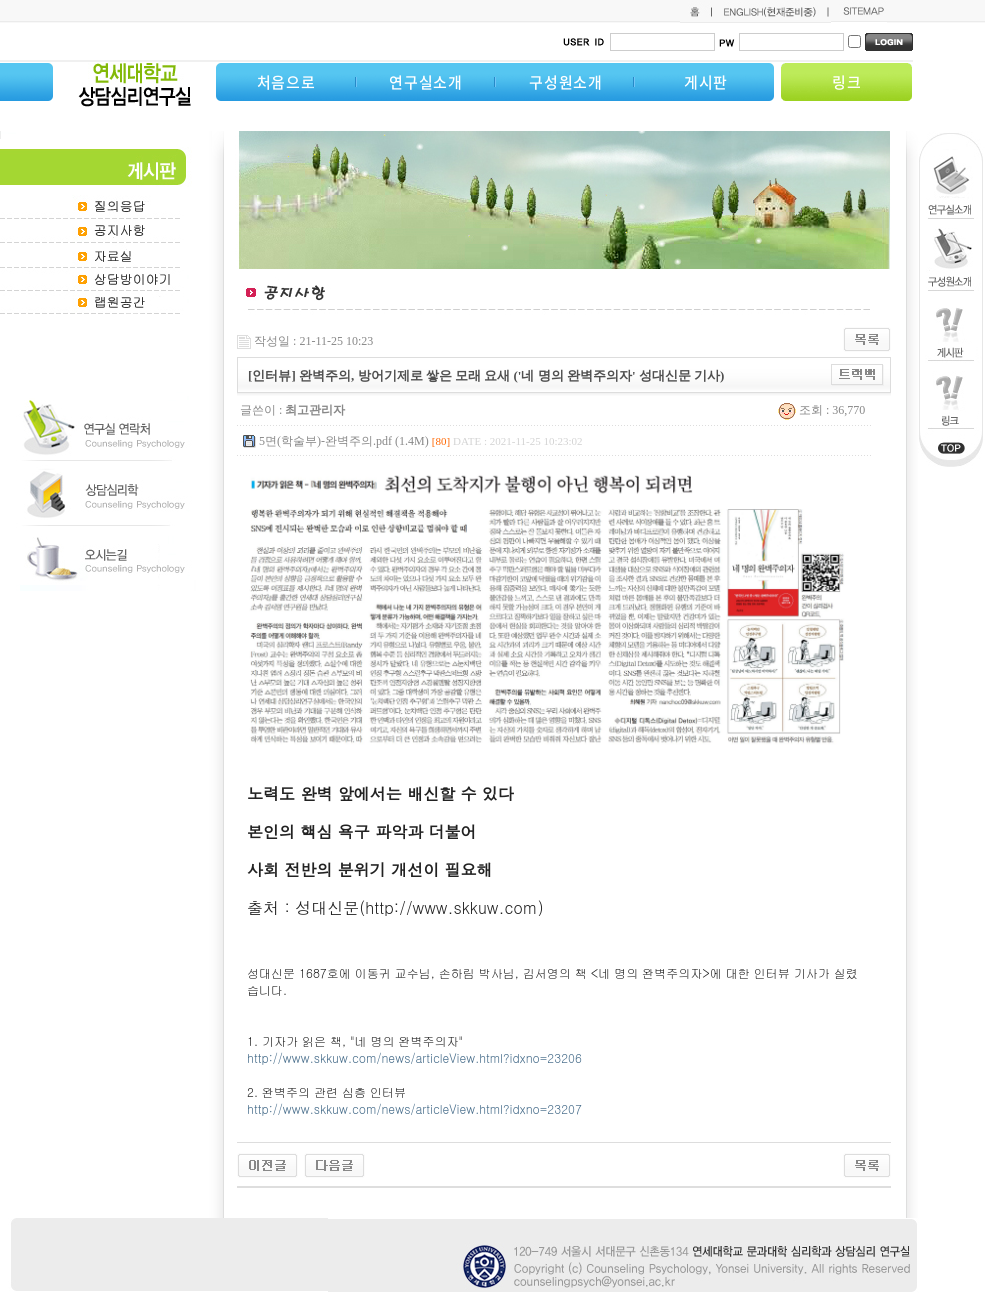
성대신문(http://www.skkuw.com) (419, 907)
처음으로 (286, 82)
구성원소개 (566, 82)
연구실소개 (426, 82)
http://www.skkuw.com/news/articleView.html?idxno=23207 (416, 1108)
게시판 (706, 82)
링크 (847, 82)
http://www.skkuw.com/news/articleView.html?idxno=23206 (414, 1057)
